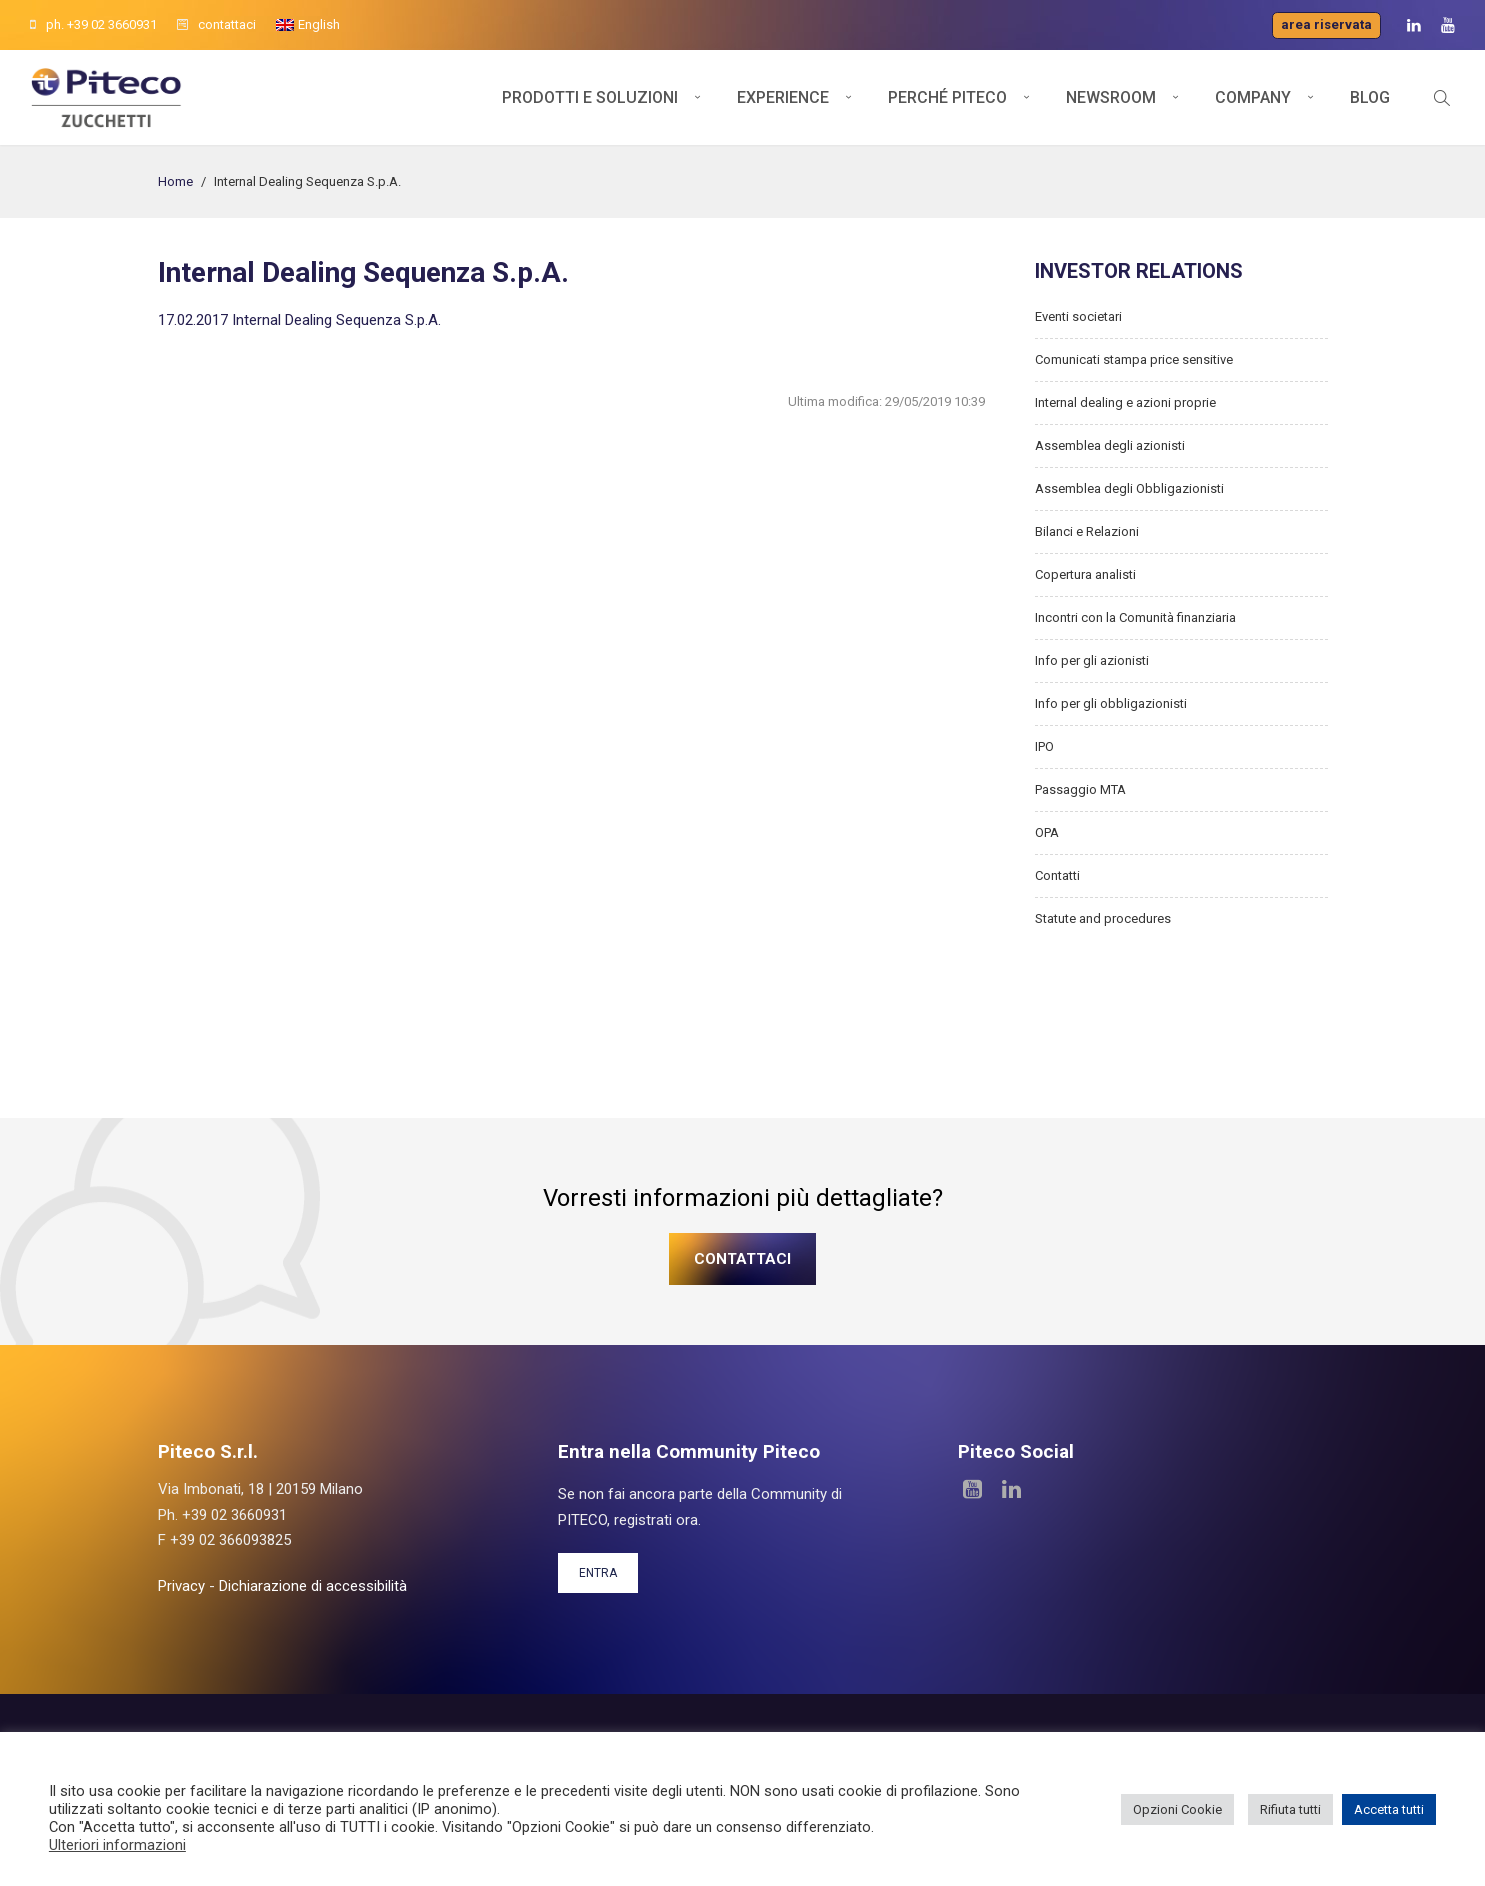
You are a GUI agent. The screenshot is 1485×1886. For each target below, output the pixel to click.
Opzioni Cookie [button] (1177, 1809)
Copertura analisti (1085, 574)
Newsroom (1111, 97)
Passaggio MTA (1080, 789)
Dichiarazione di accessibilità (313, 1586)
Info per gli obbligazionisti (1111, 703)
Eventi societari (1078, 316)
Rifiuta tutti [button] (1290, 1809)
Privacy (181, 1586)
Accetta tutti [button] (1389, 1809)
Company (1253, 97)
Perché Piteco (947, 97)
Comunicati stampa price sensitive (1134, 359)
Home (175, 181)
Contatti (1057, 875)
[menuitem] (308, 25)
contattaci (216, 24)
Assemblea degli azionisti (1110, 445)
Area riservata (1326, 24)
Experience (783, 97)
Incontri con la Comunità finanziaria (1135, 617)
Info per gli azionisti (1092, 660)
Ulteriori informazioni (117, 1845)
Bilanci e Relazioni (1087, 531)
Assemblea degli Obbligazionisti (1129, 488)
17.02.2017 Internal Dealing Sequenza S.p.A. (299, 320)
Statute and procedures (1103, 918)
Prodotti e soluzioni (590, 97)
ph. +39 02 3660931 (93, 24)
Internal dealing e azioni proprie (1125, 402)
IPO (1044, 746)
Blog (1370, 97)
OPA (1047, 832)
